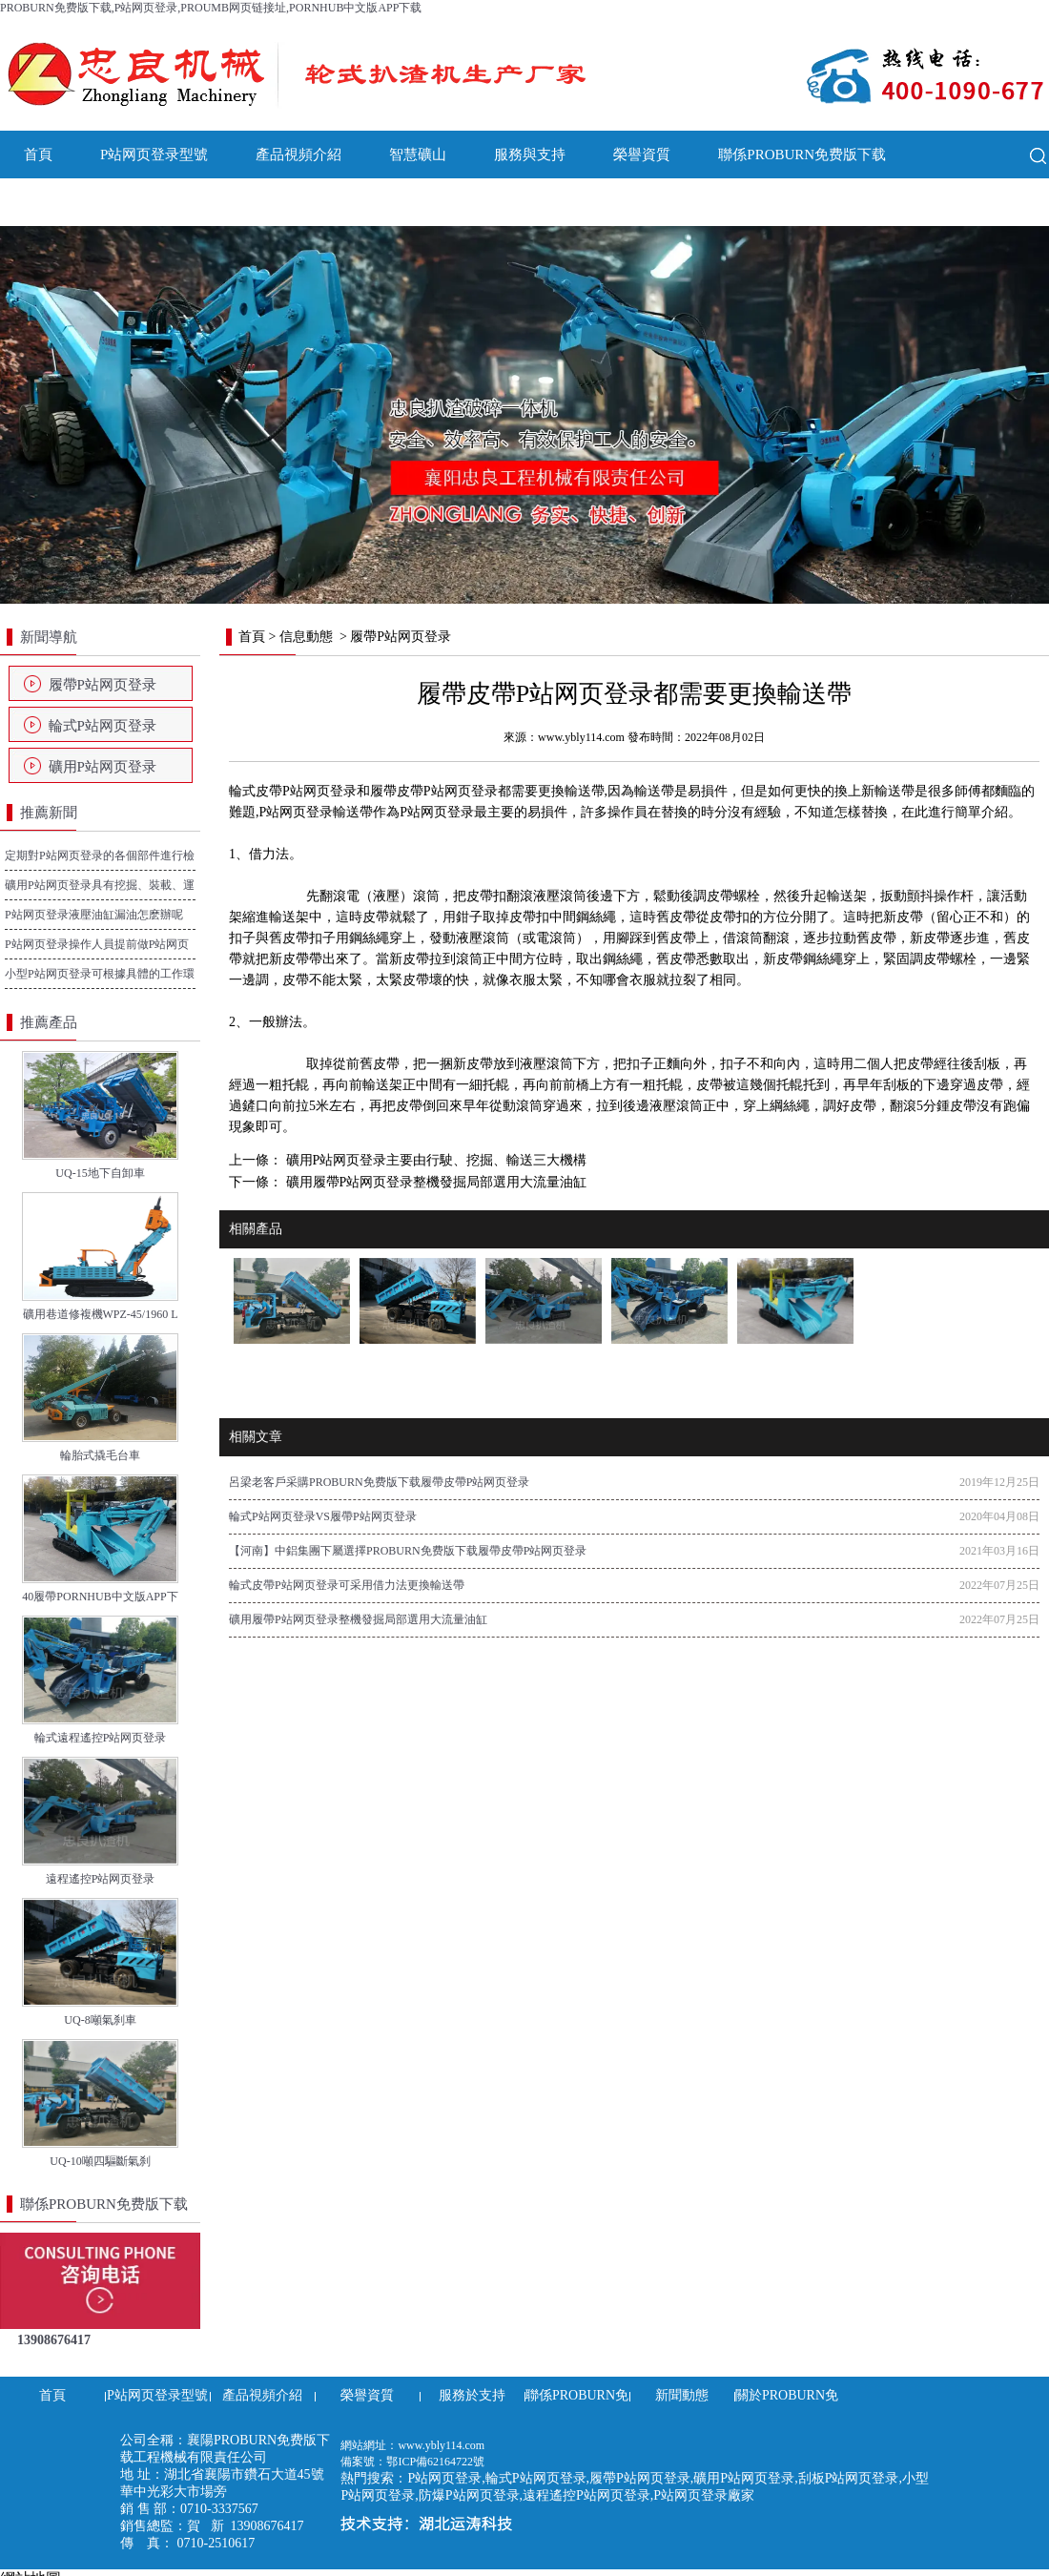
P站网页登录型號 (154, 154)
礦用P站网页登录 (102, 766)
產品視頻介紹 (298, 154)
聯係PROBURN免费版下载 (802, 154)
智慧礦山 (417, 154)
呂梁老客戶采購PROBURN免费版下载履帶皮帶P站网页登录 (379, 1482)
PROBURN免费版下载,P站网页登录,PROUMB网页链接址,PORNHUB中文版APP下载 (211, 7)
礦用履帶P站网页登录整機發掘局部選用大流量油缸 (434, 1182)
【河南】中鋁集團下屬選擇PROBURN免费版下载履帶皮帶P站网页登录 (407, 1550)
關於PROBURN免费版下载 (213, 202)
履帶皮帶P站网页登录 (434, 791)
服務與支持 (530, 154)
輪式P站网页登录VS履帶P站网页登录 (323, 1516)
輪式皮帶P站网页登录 (293, 791)
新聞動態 (52, 202)
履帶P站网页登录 (102, 684)
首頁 (38, 154)
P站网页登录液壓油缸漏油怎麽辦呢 (94, 914)
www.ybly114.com (581, 737)
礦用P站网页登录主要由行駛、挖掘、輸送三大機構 (434, 1160)
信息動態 (306, 636)
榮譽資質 (641, 154)
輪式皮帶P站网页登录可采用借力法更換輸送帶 (346, 1585)
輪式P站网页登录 (102, 725)
